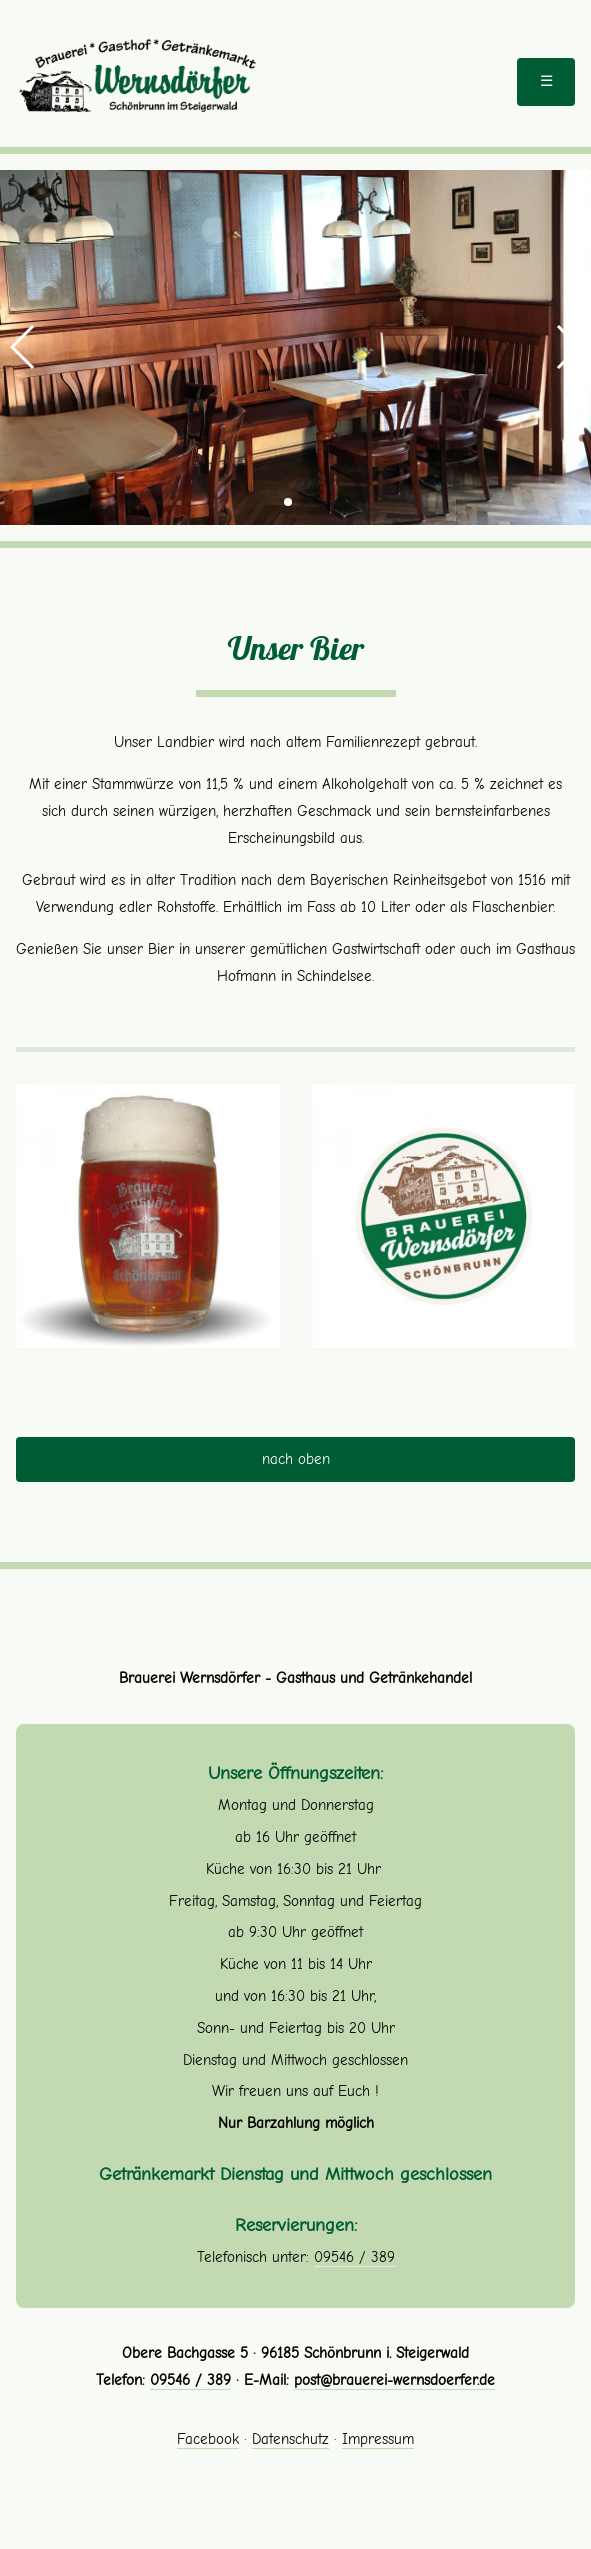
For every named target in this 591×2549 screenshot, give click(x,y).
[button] (23, 347)
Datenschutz (290, 2439)
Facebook (208, 2439)
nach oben (296, 1459)
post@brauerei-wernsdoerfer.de (394, 2380)
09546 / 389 (354, 2257)
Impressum (378, 2439)
